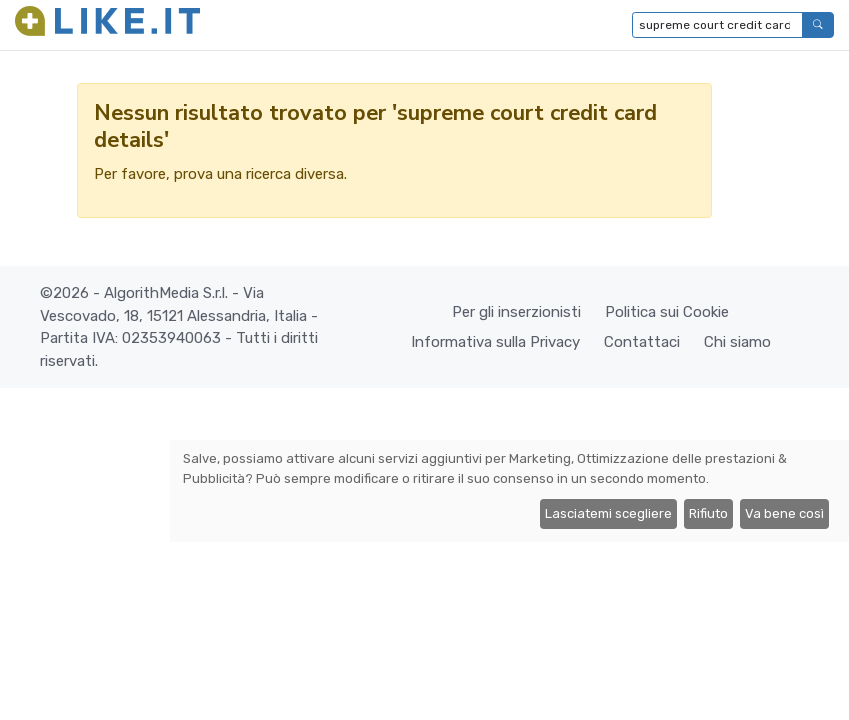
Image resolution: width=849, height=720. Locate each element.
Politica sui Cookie (667, 312)
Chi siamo (737, 342)
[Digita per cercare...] (717, 25)
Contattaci (642, 342)
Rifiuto (708, 513)
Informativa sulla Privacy (495, 342)
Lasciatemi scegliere (608, 513)
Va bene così (784, 513)
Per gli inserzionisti (516, 312)
